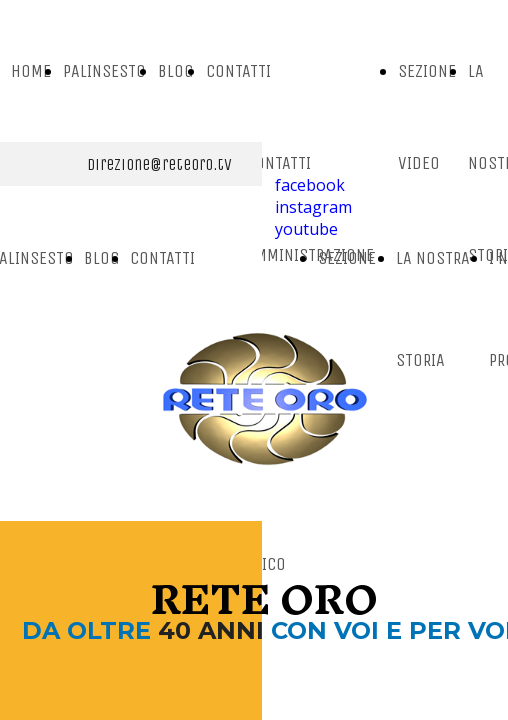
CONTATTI (238, 71)
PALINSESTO (104, 71)
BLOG (176, 71)
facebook (310, 185)
